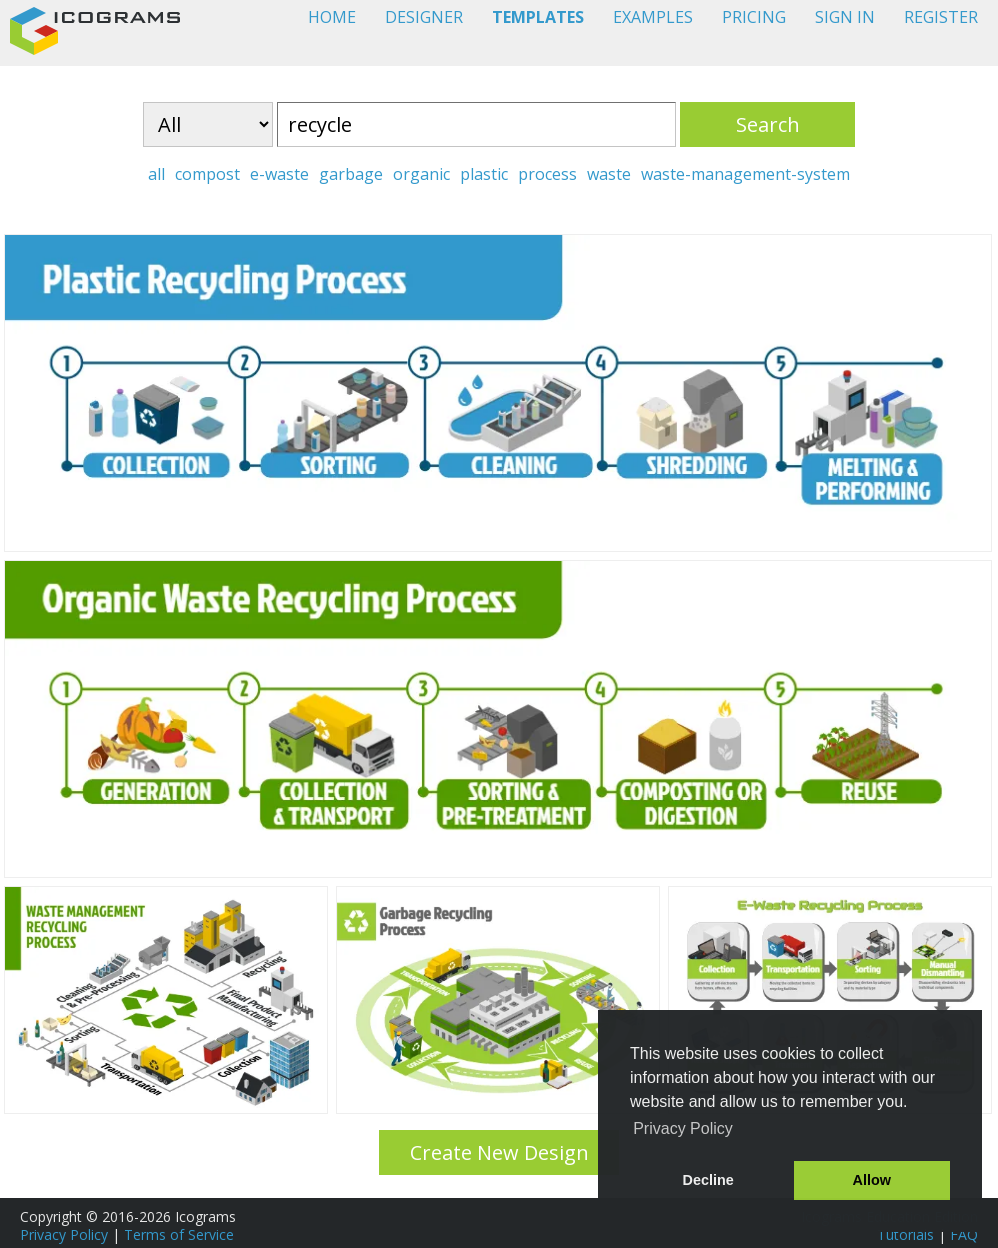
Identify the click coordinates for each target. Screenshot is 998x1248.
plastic (484, 174)
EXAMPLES (653, 17)
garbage (351, 174)
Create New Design (499, 1152)
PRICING (754, 17)
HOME (332, 17)
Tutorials (905, 1234)
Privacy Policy (64, 1234)
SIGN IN (845, 17)
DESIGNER (424, 17)
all (156, 174)
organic (421, 174)
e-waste (279, 174)
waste (609, 174)
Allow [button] (872, 1180)
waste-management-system (745, 174)
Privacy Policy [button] (683, 1128)
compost (207, 174)
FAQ (964, 1234)
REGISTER (941, 17)
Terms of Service (179, 1234)
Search (768, 124)
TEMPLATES (538, 17)
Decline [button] (708, 1180)
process (547, 174)
